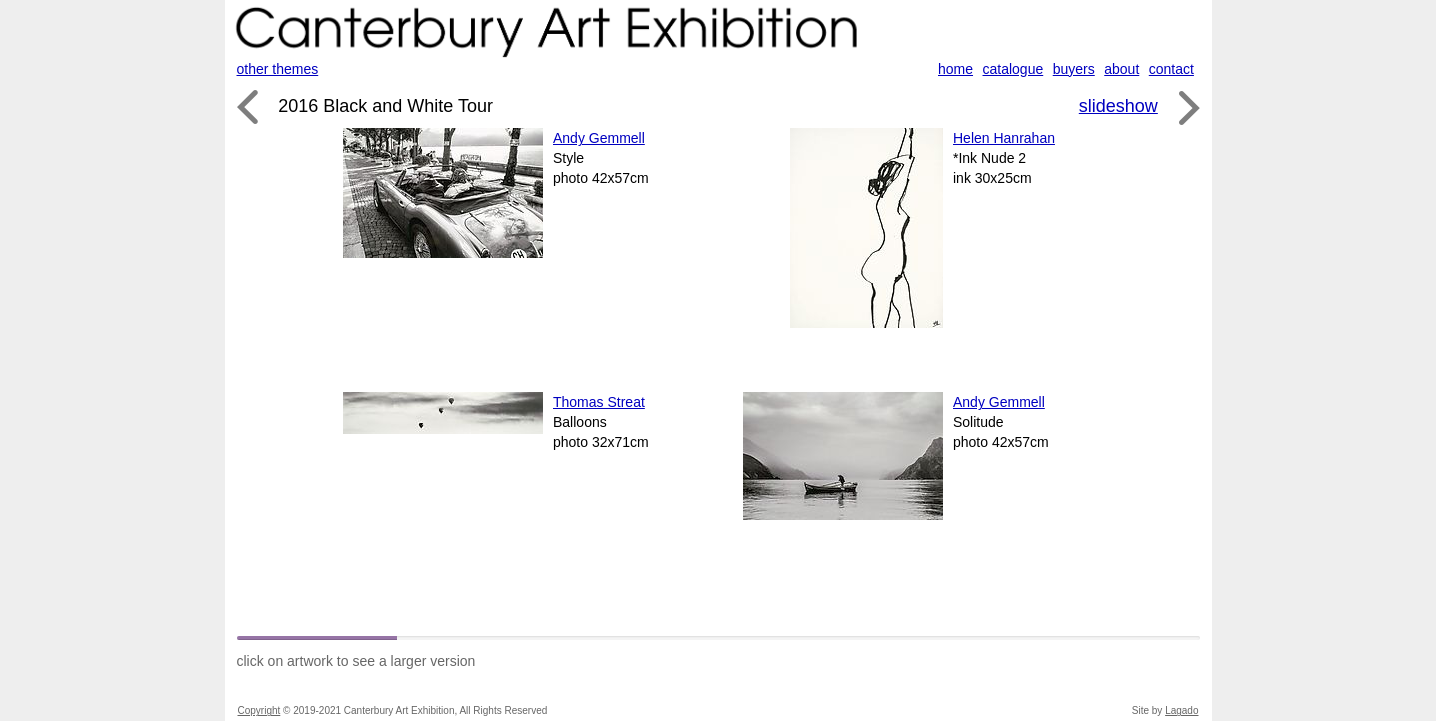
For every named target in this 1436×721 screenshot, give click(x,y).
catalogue (1013, 69)
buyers (1074, 69)
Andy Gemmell (599, 138)
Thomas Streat (599, 402)
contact (1171, 69)
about (1121, 69)
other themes (278, 69)
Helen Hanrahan (1004, 138)
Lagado (1181, 710)
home (955, 69)
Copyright (259, 710)
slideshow (1118, 106)
